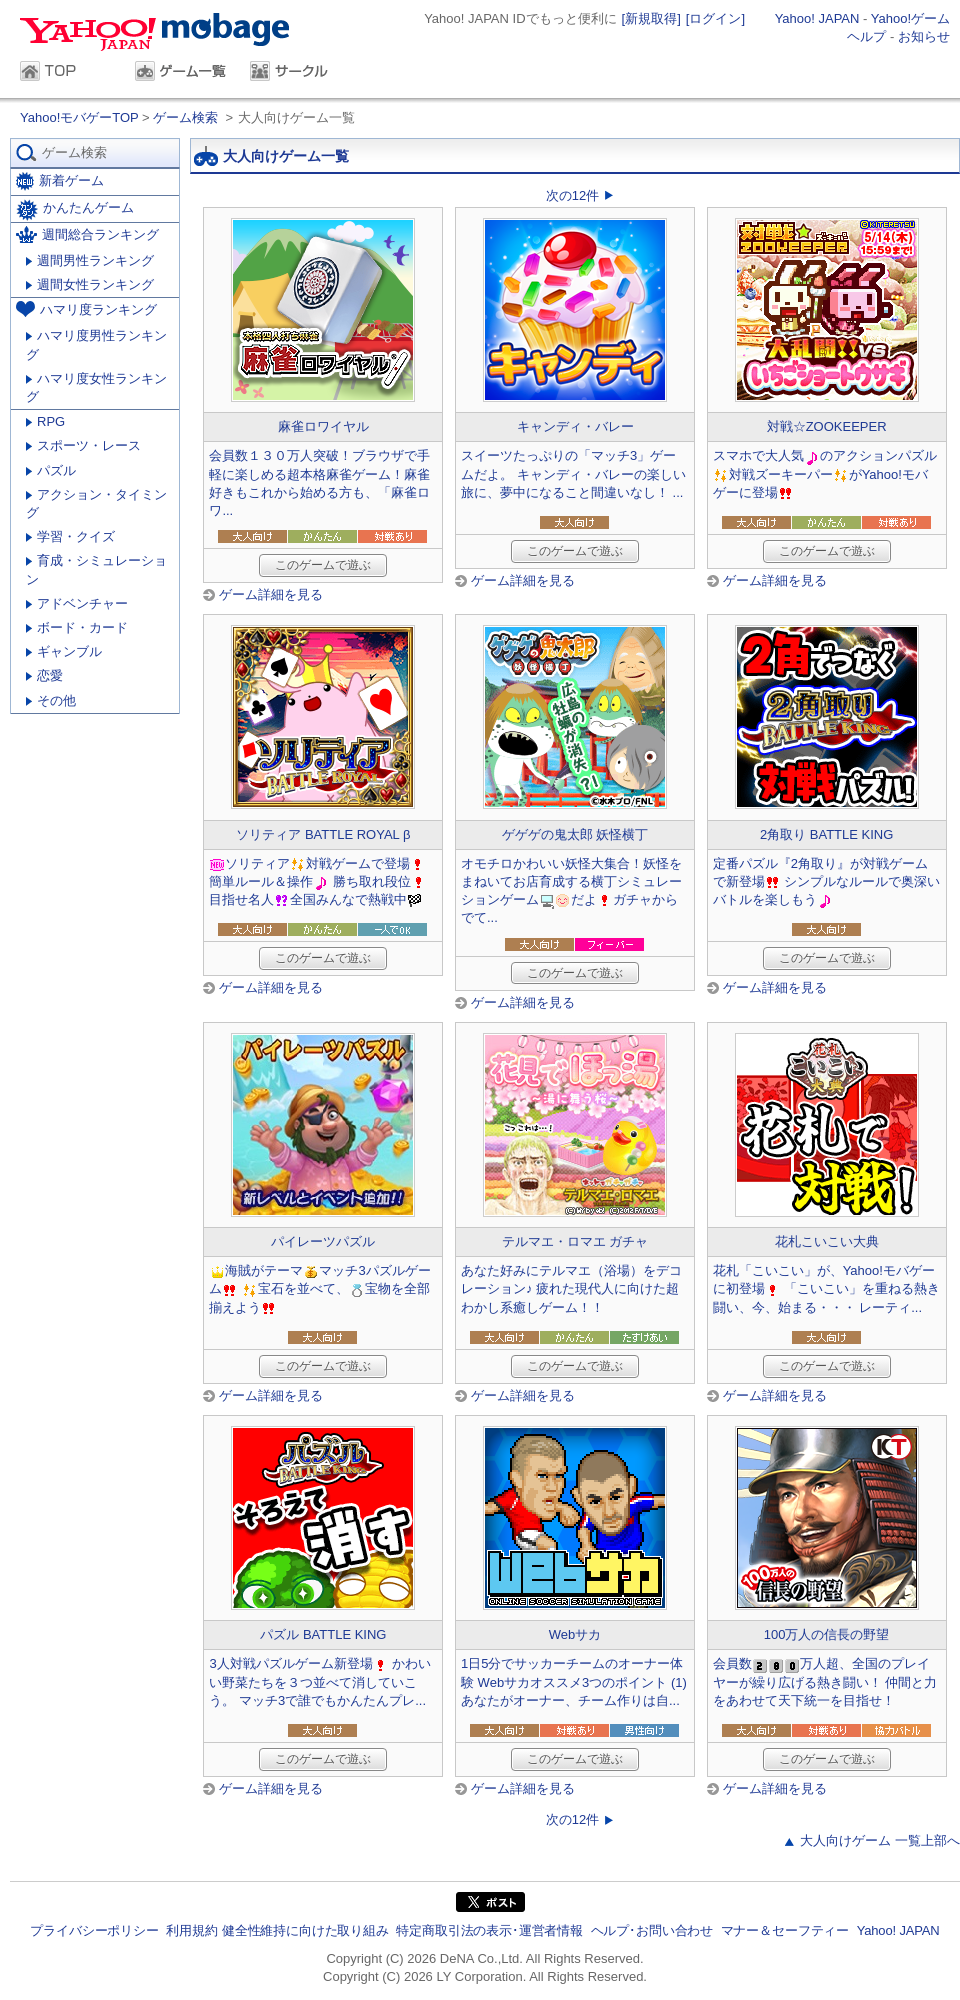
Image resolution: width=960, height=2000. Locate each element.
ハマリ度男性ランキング (96, 344)
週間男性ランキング (90, 260)
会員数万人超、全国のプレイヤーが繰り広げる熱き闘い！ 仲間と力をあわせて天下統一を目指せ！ (825, 1681)
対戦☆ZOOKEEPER (827, 426)
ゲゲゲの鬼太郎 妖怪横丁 (575, 834)
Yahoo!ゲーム (910, 18)
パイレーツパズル (323, 1241)
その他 (51, 700)
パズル (51, 470)
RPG (45, 421)
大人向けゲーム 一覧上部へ (880, 1840)
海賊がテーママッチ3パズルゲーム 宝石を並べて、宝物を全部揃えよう (319, 1288)
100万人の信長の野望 (827, 1634)
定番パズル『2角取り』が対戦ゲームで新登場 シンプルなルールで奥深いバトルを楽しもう (827, 881)
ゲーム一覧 (182, 73)
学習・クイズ (70, 536)
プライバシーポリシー (94, 1930)
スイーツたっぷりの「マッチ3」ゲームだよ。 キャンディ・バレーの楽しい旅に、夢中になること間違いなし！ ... (573, 473)
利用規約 (191, 1930)
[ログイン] (715, 18)
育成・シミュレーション (96, 569)
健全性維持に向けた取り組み (305, 1930)
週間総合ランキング (87, 234)
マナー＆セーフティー (785, 1930)
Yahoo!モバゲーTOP (81, 117)
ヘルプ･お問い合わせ (652, 1930)
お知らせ (924, 36)
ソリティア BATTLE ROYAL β (323, 834)
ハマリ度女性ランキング (96, 387)
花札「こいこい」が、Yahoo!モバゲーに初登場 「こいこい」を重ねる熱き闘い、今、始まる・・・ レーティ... (827, 1288)
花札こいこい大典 (827, 1241)
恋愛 (44, 675)
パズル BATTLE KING (323, 1634)
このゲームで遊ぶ (323, 565)
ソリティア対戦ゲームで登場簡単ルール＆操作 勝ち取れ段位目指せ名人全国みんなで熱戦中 (318, 881)
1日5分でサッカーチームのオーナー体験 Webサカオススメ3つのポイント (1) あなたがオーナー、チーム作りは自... (574, 1681)
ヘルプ (866, 36)
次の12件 (572, 195)
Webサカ (575, 1634)
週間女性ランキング (90, 284)
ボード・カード (77, 627)
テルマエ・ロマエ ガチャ (575, 1241)
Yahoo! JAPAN (817, 18)
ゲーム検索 (185, 117)
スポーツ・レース (83, 445)
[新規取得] (651, 18)
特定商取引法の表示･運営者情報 (489, 1930)
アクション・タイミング (96, 503)
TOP (67, 73)
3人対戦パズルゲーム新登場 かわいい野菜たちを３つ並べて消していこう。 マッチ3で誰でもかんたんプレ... (320, 1681)
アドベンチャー (77, 603)
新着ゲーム (60, 181)
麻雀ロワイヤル (323, 426)
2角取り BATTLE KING (826, 834)
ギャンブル (64, 651)
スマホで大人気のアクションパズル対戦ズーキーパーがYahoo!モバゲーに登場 (825, 473)
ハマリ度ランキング (86, 309)
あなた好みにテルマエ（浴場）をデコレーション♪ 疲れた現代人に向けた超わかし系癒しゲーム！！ (571, 1288)
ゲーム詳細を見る (271, 594)
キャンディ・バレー (575, 426)
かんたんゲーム (75, 210)
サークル (297, 73)
